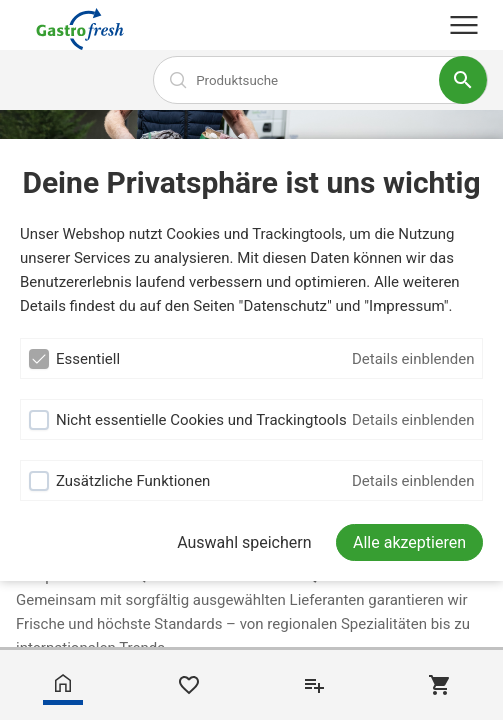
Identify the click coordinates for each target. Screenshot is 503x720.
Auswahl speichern (244, 542)
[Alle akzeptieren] (409, 542)
